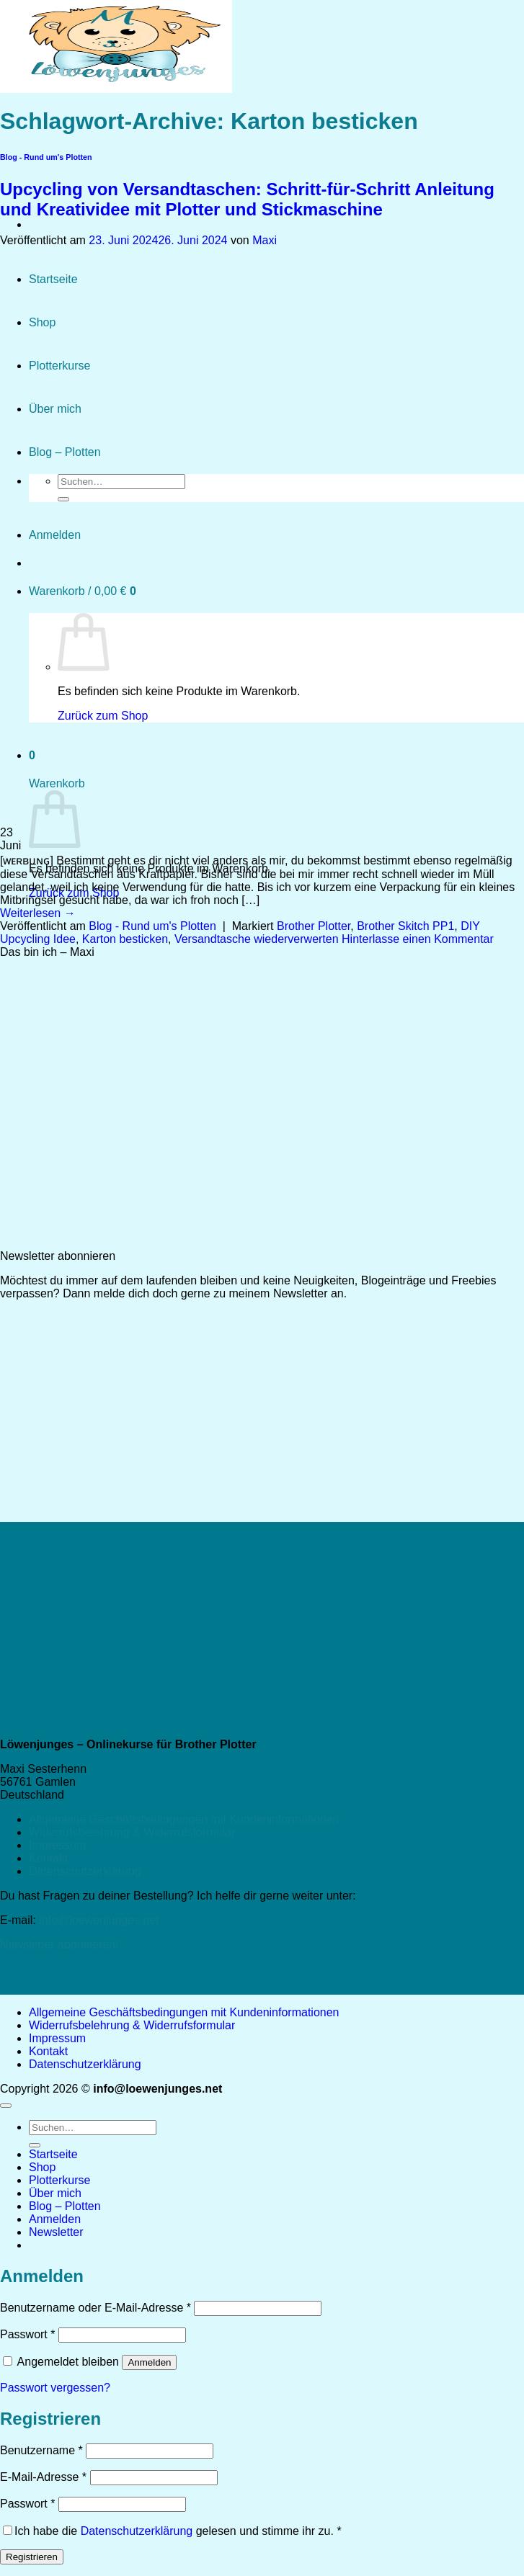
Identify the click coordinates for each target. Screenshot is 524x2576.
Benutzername (41, 2450)
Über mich (55, 2193)
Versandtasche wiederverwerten (256, 939)
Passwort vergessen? (55, 2388)
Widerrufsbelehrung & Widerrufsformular (132, 1832)
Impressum (57, 1845)
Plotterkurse (59, 2180)
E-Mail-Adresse (43, 2477)
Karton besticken (125, 939)
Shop (42, 2167)
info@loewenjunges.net (99, 1920)
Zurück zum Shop (74, 893)
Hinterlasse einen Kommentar (418, 939)
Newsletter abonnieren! (59, 1944)
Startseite (53, 2154)
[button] (56, 2232)
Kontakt (48, 1858)
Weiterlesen (38, 913)
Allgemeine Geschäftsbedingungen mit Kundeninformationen (184, 1819)
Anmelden (149, 2362)
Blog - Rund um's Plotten (152, 926)
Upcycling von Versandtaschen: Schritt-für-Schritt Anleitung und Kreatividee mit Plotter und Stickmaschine (247, 199)
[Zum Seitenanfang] (6, 2105)
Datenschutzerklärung (85, 1871)
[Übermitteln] (34, 2145)
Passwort (27, 2334)
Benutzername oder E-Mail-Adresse (95, 2308)
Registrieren (32, 2557)
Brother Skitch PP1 (405, 926)
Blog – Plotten (65, 2206)
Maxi (264, 240)
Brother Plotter (313, 926)
